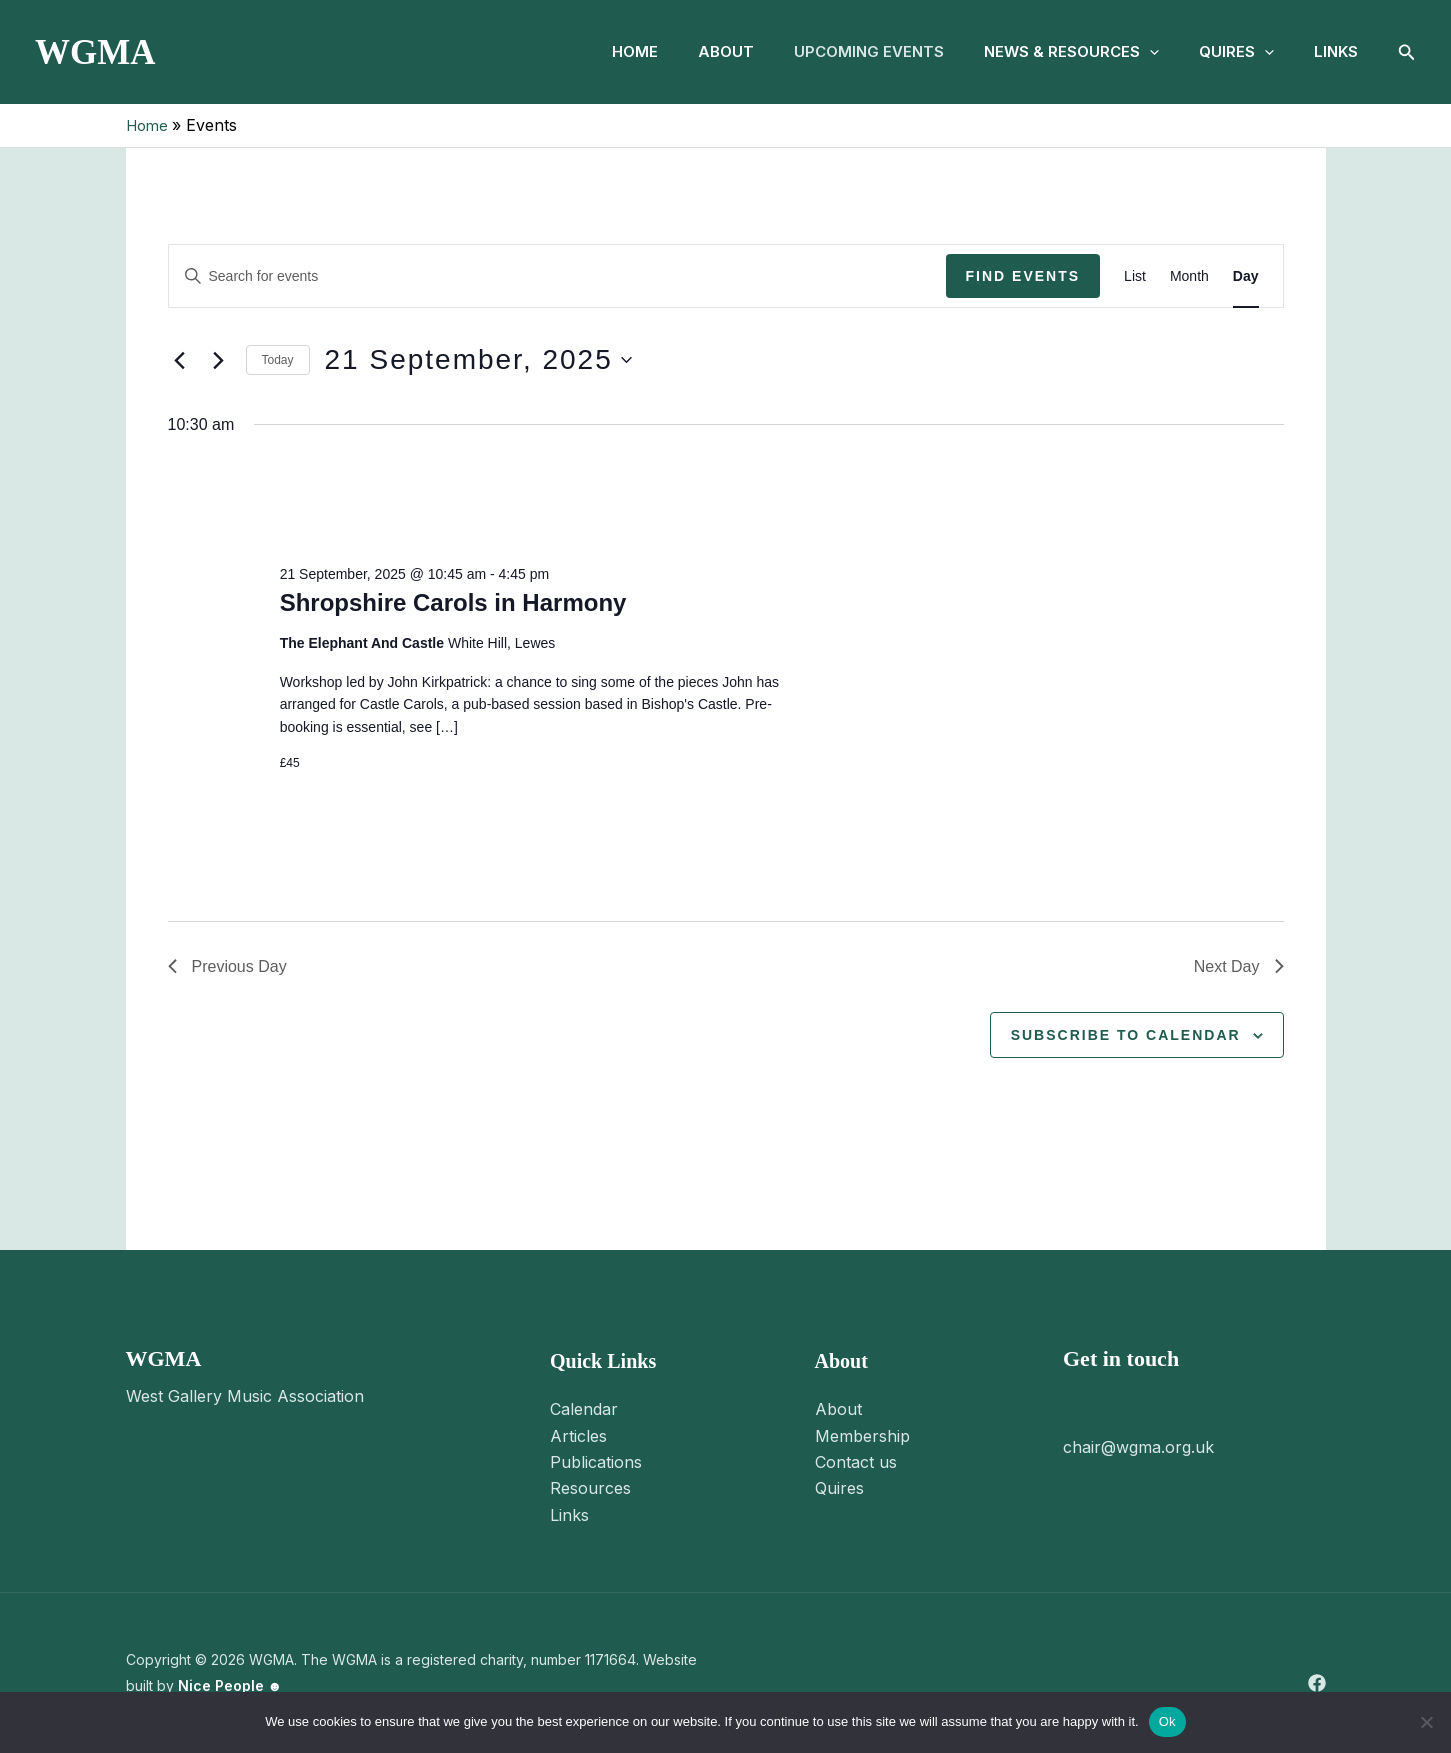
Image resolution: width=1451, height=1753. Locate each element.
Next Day (1239, 966)
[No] (1426, 1722)
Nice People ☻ (230, 1685)
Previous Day (227, 966)
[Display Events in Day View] (1246, 275)
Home (591, 51)
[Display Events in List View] (1135, 275)
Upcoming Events (841, 51)
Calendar (584, 1409)
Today (278, 360)
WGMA (95, 52)
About (690, 51)
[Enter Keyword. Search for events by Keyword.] (557, 275)
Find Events (1023, 275)
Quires (1224, 52)
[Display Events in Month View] (1189, 275)
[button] (1129, 52)
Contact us (856, 1462)
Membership (862, 1436)
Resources (590, 1488)
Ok (1167, 1721)
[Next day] (219, 360)
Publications (596, 1462)
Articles (578, 1436)
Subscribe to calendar (1126, 1034)
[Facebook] (1317, 1683)
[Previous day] (180, 360)
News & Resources (1051, 52)
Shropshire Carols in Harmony (453, 602)
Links (1332, 51)
